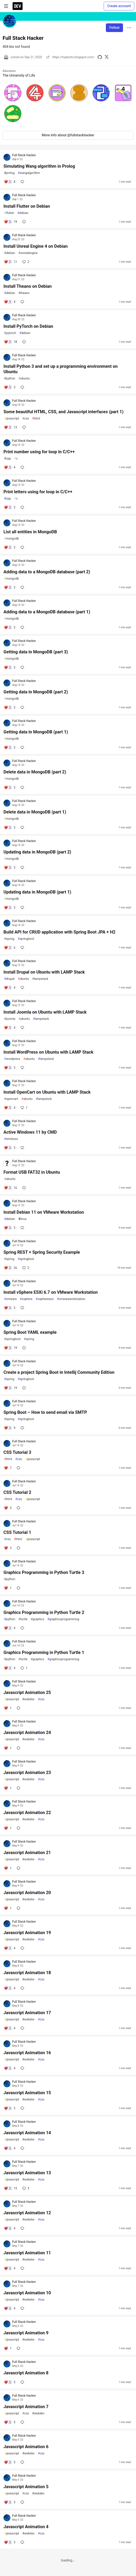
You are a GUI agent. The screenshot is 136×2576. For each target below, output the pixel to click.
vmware (10, 1299)
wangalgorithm (29, 173)
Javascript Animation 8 (25, 2372)
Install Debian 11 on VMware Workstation (43, 1212)
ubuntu (24, 378)
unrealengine (28, 253)
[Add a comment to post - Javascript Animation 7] (9, 2422)
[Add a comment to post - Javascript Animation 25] (7, 1708)
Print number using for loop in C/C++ (39, 451)
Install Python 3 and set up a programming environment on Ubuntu (60, 369)
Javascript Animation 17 (27, 2012)
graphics (37, 1619)
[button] (12, 92)
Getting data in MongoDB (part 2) (35, 691)
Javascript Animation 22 (27, 1812)
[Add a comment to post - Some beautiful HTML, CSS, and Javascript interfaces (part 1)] (10, 427)
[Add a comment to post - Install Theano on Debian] (9, 302)
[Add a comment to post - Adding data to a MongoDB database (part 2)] (9, 587)
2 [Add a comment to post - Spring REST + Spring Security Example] (25, 1267)
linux (22, 1219)
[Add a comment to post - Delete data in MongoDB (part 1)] (9, 827)
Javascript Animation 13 (27, 2172)
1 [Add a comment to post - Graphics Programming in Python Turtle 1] (24, 1668)
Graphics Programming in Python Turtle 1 (43, 1652)
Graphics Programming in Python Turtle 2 (43, 1612)
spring (9, 939)
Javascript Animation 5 (25, 2486)
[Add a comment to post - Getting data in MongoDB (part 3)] (9, 667)
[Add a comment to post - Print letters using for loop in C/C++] (9, 507)
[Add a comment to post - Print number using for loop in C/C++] (9, 467)
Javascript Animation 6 (25, 2446)
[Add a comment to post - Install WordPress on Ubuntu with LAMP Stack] (9, 1068)
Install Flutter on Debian (26, 206)
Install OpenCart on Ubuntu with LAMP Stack (47, 1092)
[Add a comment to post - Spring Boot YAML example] (10, 1348)
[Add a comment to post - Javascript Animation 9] (7, 2348)
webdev (28, 1699)
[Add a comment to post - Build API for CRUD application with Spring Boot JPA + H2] (9, 947)
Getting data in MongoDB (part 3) (35, 651)
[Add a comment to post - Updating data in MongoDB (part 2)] (9, 867)
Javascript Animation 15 (27, 2092)
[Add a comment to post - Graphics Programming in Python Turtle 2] (9, 1628)
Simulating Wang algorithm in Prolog (39, 166)
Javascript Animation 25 (27, 1692)
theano (24, 293)
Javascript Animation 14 (27, 2132)
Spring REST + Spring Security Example (41, 1252)
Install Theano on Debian (27, 286)
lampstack (40, 979)
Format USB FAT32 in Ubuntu (31, 1172)
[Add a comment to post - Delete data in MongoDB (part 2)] (9, 787)
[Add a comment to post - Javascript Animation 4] (9, 2542)
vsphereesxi (45, 1299)
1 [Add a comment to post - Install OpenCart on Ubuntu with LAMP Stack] (24, 1107)
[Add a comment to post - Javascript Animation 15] (9, 2108)
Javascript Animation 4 (25, 2526)
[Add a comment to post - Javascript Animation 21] (7, 1868)
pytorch (10, 333)
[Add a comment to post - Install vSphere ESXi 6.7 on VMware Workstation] (9, 1308)
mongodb (11, 538)
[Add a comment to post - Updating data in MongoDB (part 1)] (9, 907)
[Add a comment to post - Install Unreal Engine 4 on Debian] (10, 262)
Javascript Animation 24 (27, 1732)
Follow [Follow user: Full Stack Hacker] (114, 28)
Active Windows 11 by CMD (30, 1132)
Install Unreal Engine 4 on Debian (35, 246)
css (25, 418)
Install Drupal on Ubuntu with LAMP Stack (44, 972)
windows (11, 1139)
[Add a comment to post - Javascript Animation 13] (10, 2188)
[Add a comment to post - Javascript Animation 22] (7, 1828)
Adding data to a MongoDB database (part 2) (46, 571)
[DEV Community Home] (17, 6)
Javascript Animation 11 (27, 2252)
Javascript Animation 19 (27, 1932)
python (9, 378)
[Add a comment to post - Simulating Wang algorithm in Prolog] (9, 182)
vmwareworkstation (71, 1299)
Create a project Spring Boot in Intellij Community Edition (58, 1372)
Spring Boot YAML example (30, 1332)
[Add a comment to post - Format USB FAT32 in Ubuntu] (10, 1188)
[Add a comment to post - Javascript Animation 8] (9, 2382)
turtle (22, 1619)
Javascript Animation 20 (27, 1892)
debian (22, 213)
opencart (11, 1099)
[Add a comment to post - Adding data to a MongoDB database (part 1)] (9, 627)
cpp (7, 458)
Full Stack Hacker (24, 155)
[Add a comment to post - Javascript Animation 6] (9, 2462)
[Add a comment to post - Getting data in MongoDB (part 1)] (9, 747)
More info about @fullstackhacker (68, 135)
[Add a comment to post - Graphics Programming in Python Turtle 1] (9, 1668)
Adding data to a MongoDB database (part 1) (46, 611)
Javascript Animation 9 (25, 2332)
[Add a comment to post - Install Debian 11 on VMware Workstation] (9, 1228)
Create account (119, 6)
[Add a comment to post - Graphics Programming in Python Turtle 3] (7, 1588)
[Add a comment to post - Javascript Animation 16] (9, 2068)
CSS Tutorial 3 (17, 1452)
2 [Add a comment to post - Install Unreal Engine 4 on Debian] (25, 261)
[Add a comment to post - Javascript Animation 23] (7, 1788)
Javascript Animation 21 (27, 1852)
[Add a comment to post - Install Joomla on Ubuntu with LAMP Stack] (9, 1028)
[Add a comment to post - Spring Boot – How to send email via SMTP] (9, 1428)
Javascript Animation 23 (27, 1772)
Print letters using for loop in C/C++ (37, 491)
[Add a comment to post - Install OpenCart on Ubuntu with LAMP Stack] (9, 1108)
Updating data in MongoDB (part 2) (37, 852)
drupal (9, 979)
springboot (26, 939)
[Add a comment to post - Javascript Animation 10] (9, 2308)
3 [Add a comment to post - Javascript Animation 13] (25, 2188)
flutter (9, 213)
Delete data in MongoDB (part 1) (34, 812)
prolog (9, 173)
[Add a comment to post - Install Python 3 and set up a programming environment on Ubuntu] (9, 387)
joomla (9, 1019)
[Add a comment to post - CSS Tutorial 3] (7, 1468)
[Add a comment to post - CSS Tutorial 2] (7, 1508)
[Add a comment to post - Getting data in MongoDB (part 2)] (9, 707)
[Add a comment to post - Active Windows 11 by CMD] (9, 1148)
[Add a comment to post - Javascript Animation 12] (9, 2228)
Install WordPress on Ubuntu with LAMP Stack (48, 1052)
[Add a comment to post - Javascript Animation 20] (7, 1908)
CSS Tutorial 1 (17, 1532)
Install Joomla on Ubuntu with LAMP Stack (45, 1012)
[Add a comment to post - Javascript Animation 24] (7, 1748)
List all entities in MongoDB (30, 531)
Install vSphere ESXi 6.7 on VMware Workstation (50, 1292)
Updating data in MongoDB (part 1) (37, 892)
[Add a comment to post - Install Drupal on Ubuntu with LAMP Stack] (9, 988)
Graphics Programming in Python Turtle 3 (43, 1572)
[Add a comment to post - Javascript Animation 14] (9, 2148)
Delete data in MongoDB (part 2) (34, 772)
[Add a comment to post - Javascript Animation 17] (9, 2028)
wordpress (12, 1059)
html (36, 418)
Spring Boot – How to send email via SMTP (45, 1412)
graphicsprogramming (63, 1619)
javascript (11, 418)
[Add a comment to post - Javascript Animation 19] (9, 1948)
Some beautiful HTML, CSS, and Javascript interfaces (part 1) (63, 411)
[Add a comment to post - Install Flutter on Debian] (10, 222)
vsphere (26, 1299)
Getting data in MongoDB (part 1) (35, 731)
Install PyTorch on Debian (28, 326)
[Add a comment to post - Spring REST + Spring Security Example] (10, 1268)
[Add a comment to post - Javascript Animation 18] (9, 1988)
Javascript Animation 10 (27, 2292)
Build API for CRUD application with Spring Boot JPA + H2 (59, 932)
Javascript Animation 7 (25, 2406)
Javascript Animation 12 (27, 2212)
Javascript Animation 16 (27, 2052)
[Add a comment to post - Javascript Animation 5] (9, 2502)
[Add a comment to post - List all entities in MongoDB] (9, 547)
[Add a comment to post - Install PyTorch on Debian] (10, 342)
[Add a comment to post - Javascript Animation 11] (9, 2268)
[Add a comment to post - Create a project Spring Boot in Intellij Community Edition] (10, 1388)
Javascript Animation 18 (27, 1972)
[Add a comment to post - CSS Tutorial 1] (7, 1548)
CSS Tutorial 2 (17, 1492)
